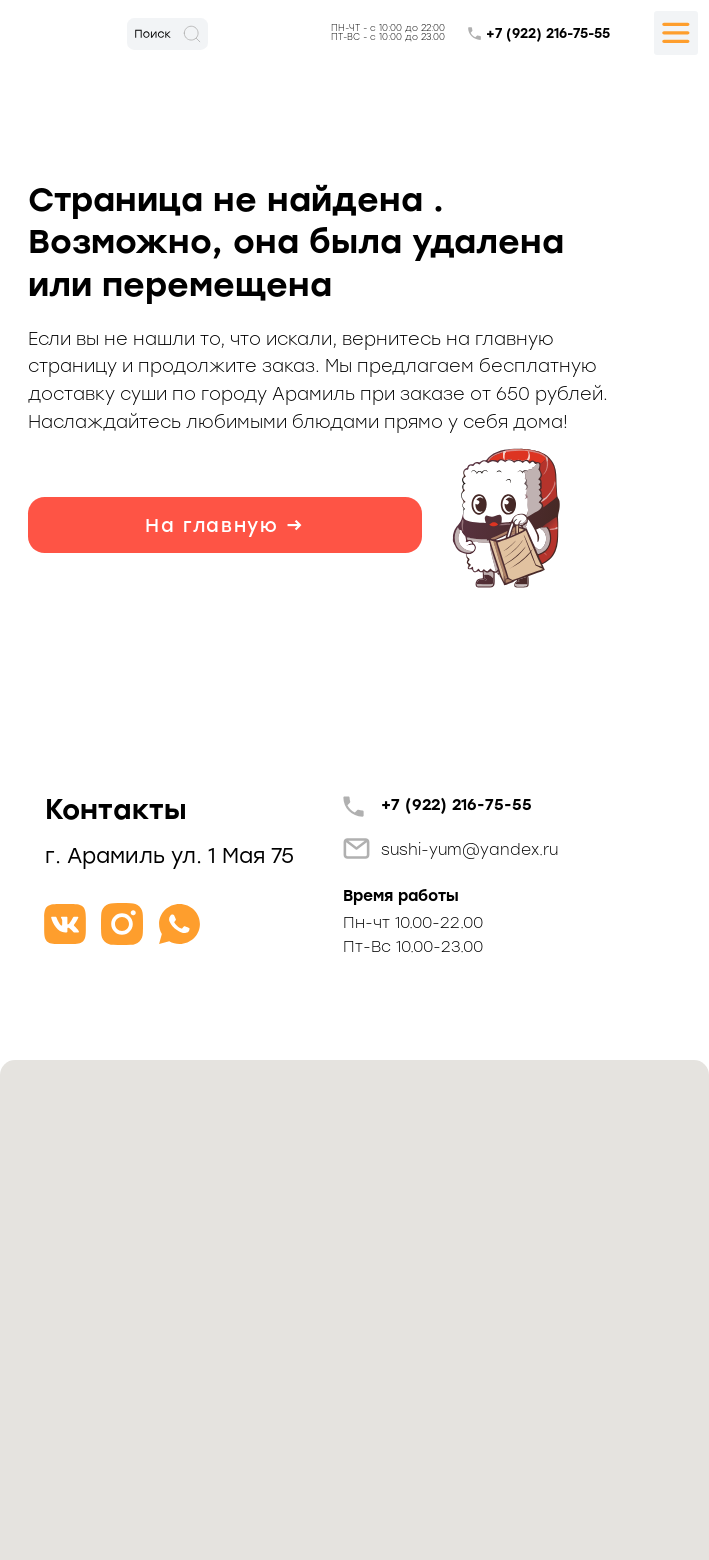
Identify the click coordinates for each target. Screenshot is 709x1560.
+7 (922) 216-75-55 (548, 33)
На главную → (225, 525)
